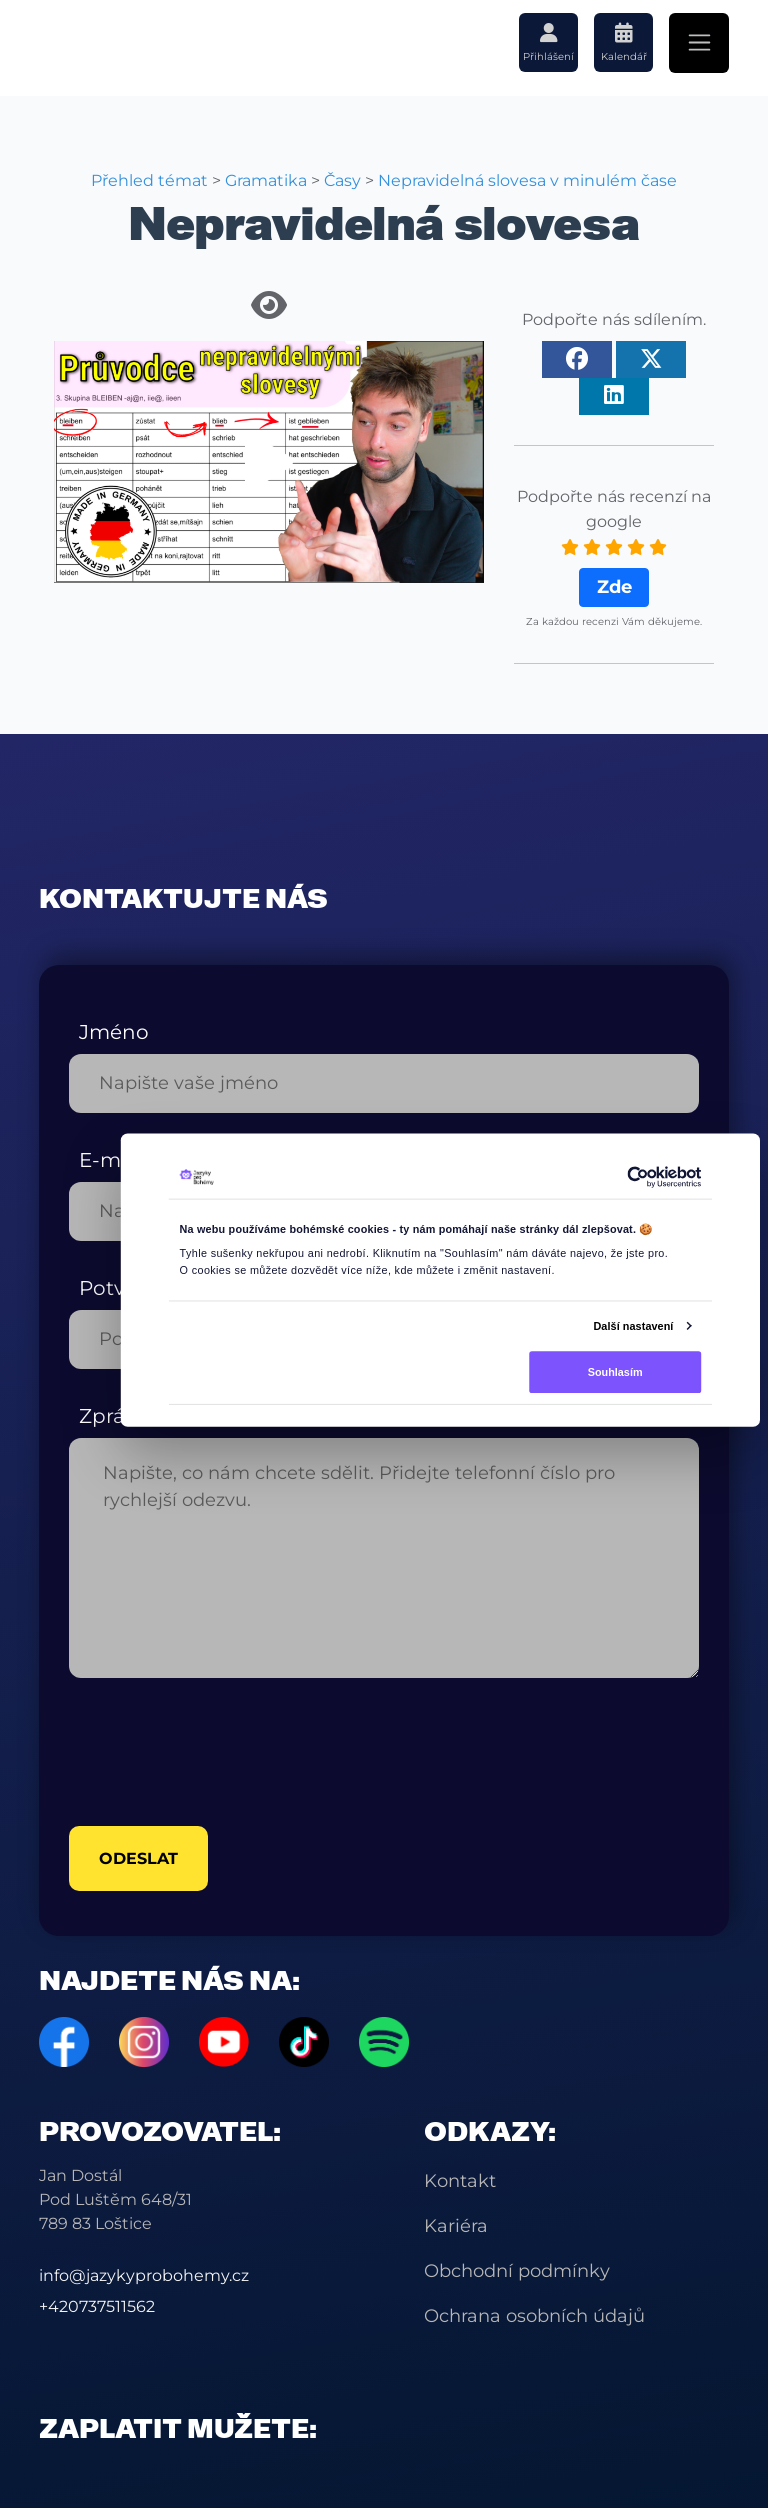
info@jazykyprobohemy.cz (144, 2275)
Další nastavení (633, 1325)
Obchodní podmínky (517, 2271)
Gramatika (266, 180)
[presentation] (221, 1752)
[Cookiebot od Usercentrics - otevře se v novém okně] (638, 1177)
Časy (342, 180)
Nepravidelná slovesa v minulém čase (527, 180)
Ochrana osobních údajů (534, 2316)
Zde (614, 587)
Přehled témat (149, 180)
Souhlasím (615, 1371)
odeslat (138, 1858)
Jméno (114, 1032)
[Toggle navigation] (699, 43)
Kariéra (456, 2226)
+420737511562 (97, 2306)
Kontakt (460, 2181)
